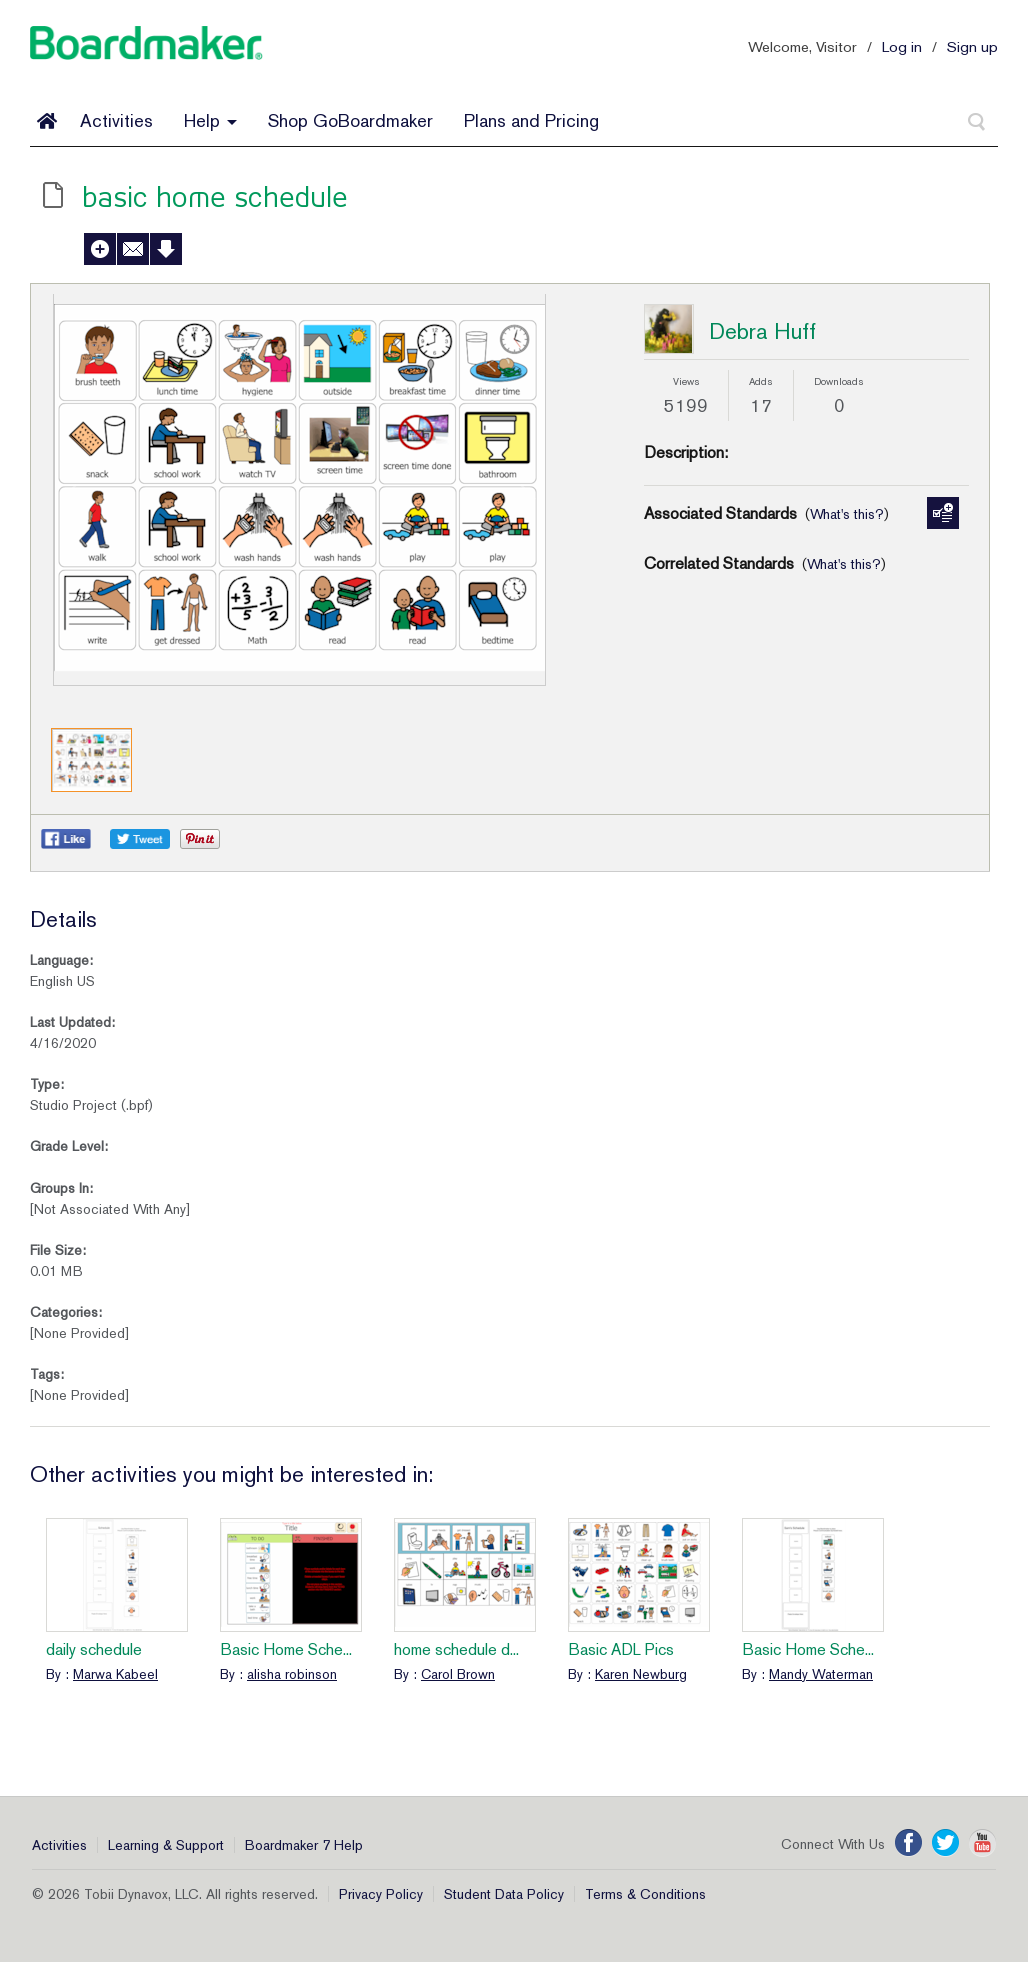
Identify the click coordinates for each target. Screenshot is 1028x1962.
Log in (902, 46)
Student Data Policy (504, 1894)
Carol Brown (458, 1674)
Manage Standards (943, 513)
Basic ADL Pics (621, 1649)
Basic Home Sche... (286, 1649)
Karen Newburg (641, 1674)
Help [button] (210, 120)
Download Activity (166, 249)
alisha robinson (292, 1674)
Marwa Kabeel (115, 1674)
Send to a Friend (133, 249)
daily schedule (94, 1649)
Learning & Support (166, 1845)
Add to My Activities (100, 249)
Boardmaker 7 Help (304, 1845)
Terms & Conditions (645, 1894)
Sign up (972, 46)
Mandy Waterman (821, 1674)
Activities (116, 120)
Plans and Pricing (531, 120)
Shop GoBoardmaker (350, 120)
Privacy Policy (381, 1894)
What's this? (847, 514)
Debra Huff (762, 331)
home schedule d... (456, 1649)
